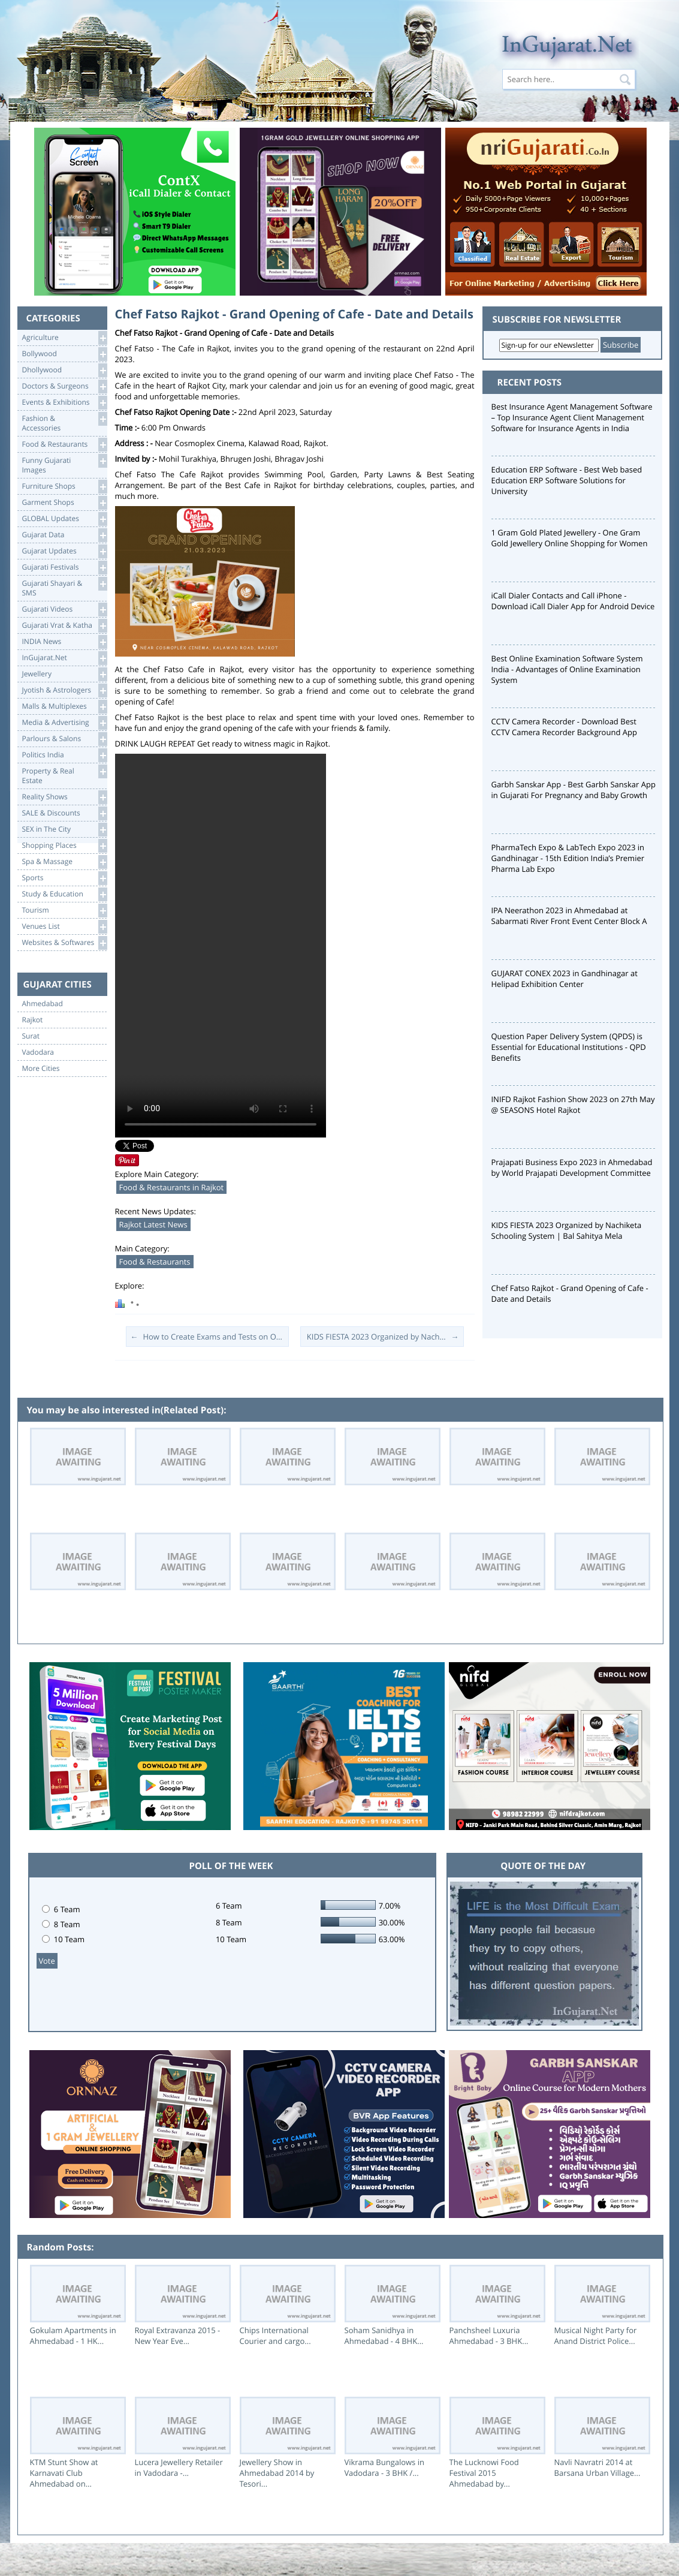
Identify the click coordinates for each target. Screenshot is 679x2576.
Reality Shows (64, 797)
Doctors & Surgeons (64, 386)
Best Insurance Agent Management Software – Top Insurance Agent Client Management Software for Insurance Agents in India (572, 417)
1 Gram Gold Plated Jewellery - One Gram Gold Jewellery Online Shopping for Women (569, 538)
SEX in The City (64, 829)
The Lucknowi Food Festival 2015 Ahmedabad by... (484, 2473)
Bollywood (64, 354)
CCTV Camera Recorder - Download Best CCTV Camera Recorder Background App (564, 727)
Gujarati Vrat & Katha (64, 626)
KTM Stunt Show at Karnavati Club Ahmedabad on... (64, 2473)
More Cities (41, 1068)
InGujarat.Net (64, 658)
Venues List (64, 927)
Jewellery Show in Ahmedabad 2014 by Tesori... (277, 2473)
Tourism (64, 910)
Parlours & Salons (64, 739)
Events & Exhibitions (64, 403)
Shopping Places (64, 846)
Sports (64, 878)
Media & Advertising (64, 723)
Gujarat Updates (64, 551)
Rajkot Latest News (153, 1224)
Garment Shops (64, 503)
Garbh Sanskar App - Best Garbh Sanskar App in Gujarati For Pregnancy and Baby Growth (573, 790)
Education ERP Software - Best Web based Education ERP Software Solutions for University (566, 480)
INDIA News (64, 642)
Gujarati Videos (64, 609)
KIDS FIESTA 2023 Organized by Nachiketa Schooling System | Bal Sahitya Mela (566, 1230)
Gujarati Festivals (64, 567)
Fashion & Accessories (64, 422)
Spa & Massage (64, 862)
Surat (31, 1036)
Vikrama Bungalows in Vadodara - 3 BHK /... (384, 2467)
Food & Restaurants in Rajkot (171, 1187)
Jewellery (64, 674)
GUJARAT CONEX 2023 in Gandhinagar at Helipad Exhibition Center (564, 978)
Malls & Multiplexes (64, 707)
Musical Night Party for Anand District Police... (595, 2335)
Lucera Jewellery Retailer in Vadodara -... (179, 2467)
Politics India (64, 755)
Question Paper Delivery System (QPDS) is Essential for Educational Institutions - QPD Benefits (568, 1047)
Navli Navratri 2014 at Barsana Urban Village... (597, 2467)
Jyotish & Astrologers (64, 690)
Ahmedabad (42, 1004)
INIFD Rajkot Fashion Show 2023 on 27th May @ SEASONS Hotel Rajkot (573, 1104)
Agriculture (64, 338)
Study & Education (64, 894)
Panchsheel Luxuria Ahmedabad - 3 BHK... (489, 2335)
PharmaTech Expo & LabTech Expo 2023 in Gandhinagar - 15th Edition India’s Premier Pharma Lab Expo (568, 858)
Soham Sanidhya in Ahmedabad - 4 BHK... (384, 2335)
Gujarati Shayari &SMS (64, 587)
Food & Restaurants (64, 445)
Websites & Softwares (64, 943)
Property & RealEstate (64, 775)
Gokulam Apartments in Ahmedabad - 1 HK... (73, 2335)
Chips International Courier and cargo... (275, 2335)
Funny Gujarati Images (64, 464)
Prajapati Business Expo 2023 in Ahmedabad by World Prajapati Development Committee (572, 1167)
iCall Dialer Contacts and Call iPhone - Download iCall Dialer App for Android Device (573, 601)
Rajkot (32, 1020)
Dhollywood (64, 370)
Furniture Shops (64, 486)
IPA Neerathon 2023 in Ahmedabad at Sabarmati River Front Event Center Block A (569, 915)
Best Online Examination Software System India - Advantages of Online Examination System (567, 669)
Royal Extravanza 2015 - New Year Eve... (178, 2335)
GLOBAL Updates (64, 519)
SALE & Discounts (64, 813)
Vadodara (38, 1052)
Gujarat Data (64, 535)
